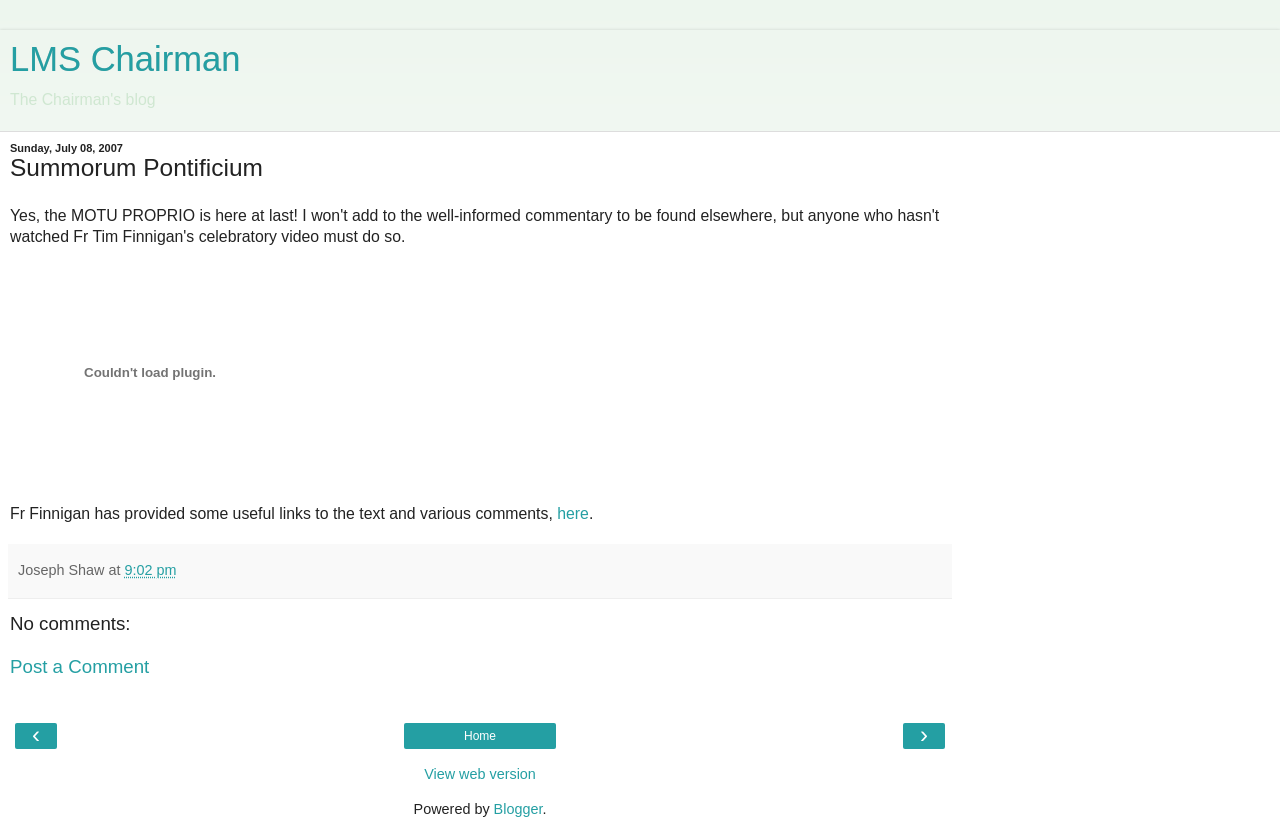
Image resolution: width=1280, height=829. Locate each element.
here (573, 513)
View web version (480, 774)
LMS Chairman (125, 59)
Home (480, 736)
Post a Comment (79, 666)
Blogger (518, 809)
